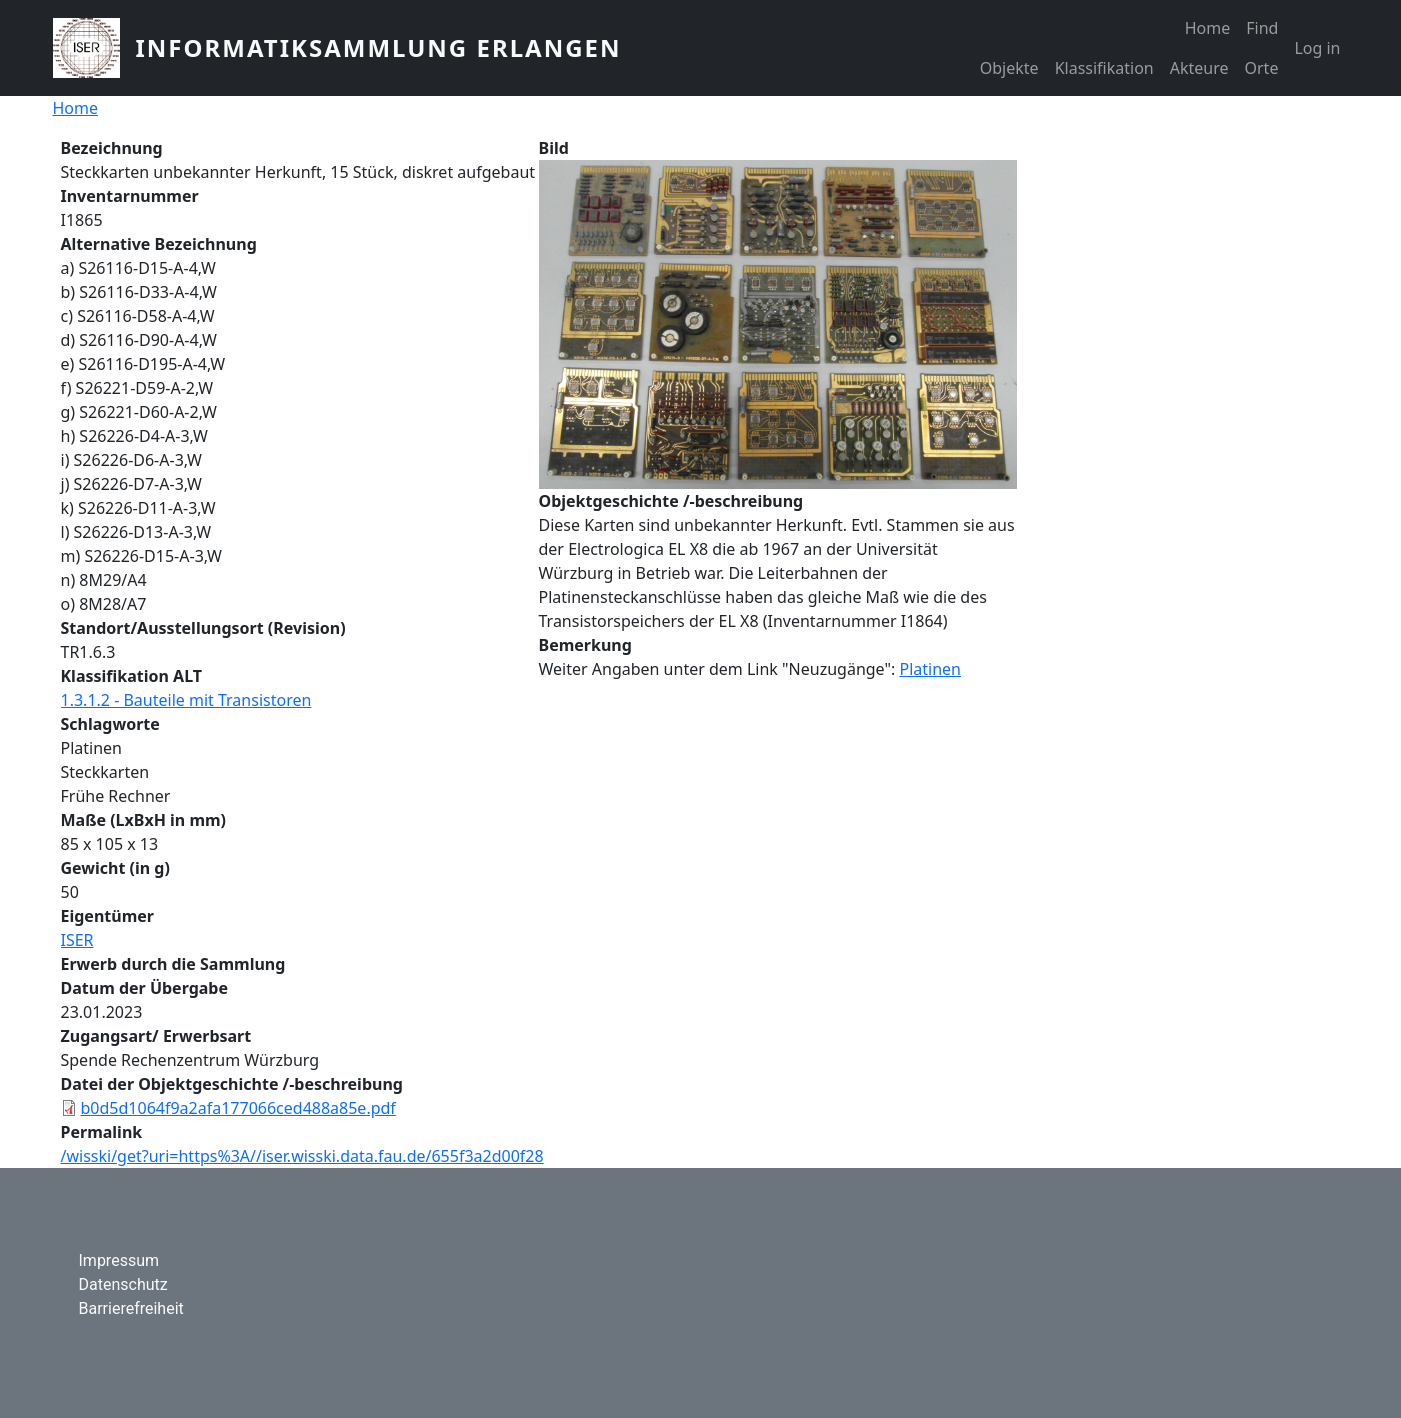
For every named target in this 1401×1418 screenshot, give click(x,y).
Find (1262, 28)
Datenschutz (123, 1284)
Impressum (119, 1260)
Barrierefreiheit (131, 1308)
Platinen (930, 669)
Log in (1317, 48)
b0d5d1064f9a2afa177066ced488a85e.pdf (238, 1108)
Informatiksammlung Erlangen (379, 47)
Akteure (1199, 68)
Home (1208, 28)
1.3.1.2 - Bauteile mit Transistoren (186, 700)
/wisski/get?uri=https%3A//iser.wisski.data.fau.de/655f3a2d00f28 (302, 1156)
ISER (77, 940)
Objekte (1009, 68)
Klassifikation (1104, 68)
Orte (1262, 68)
